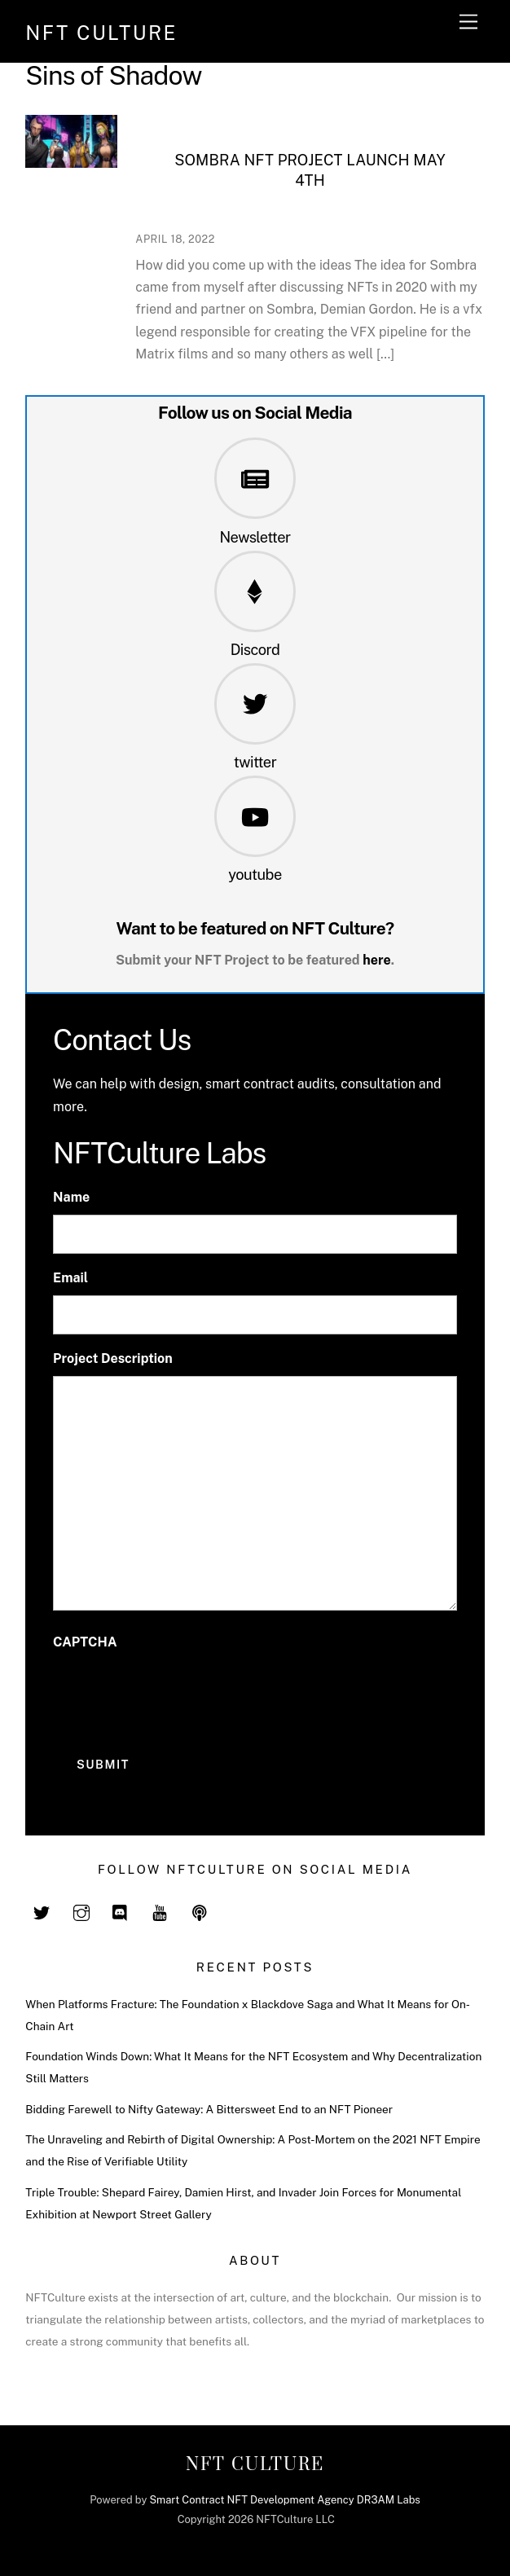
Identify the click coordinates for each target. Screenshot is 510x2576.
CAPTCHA (85, 1642)
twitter (255, 762)
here (377, 960)
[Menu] (468, 22)
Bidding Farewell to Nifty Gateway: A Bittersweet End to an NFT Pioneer (209, 2109)
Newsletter (254, 537)
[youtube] (159, 1911)
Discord (255, 649)
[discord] (120, 1911)
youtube (255, 874)
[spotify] (199, 1911)
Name (71, 1197)
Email (70, 1278)
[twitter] (41, 1911)
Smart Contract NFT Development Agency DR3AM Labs (284, 2500)
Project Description (113, 1358)
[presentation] (177, 1691)
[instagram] (81, 1911)
